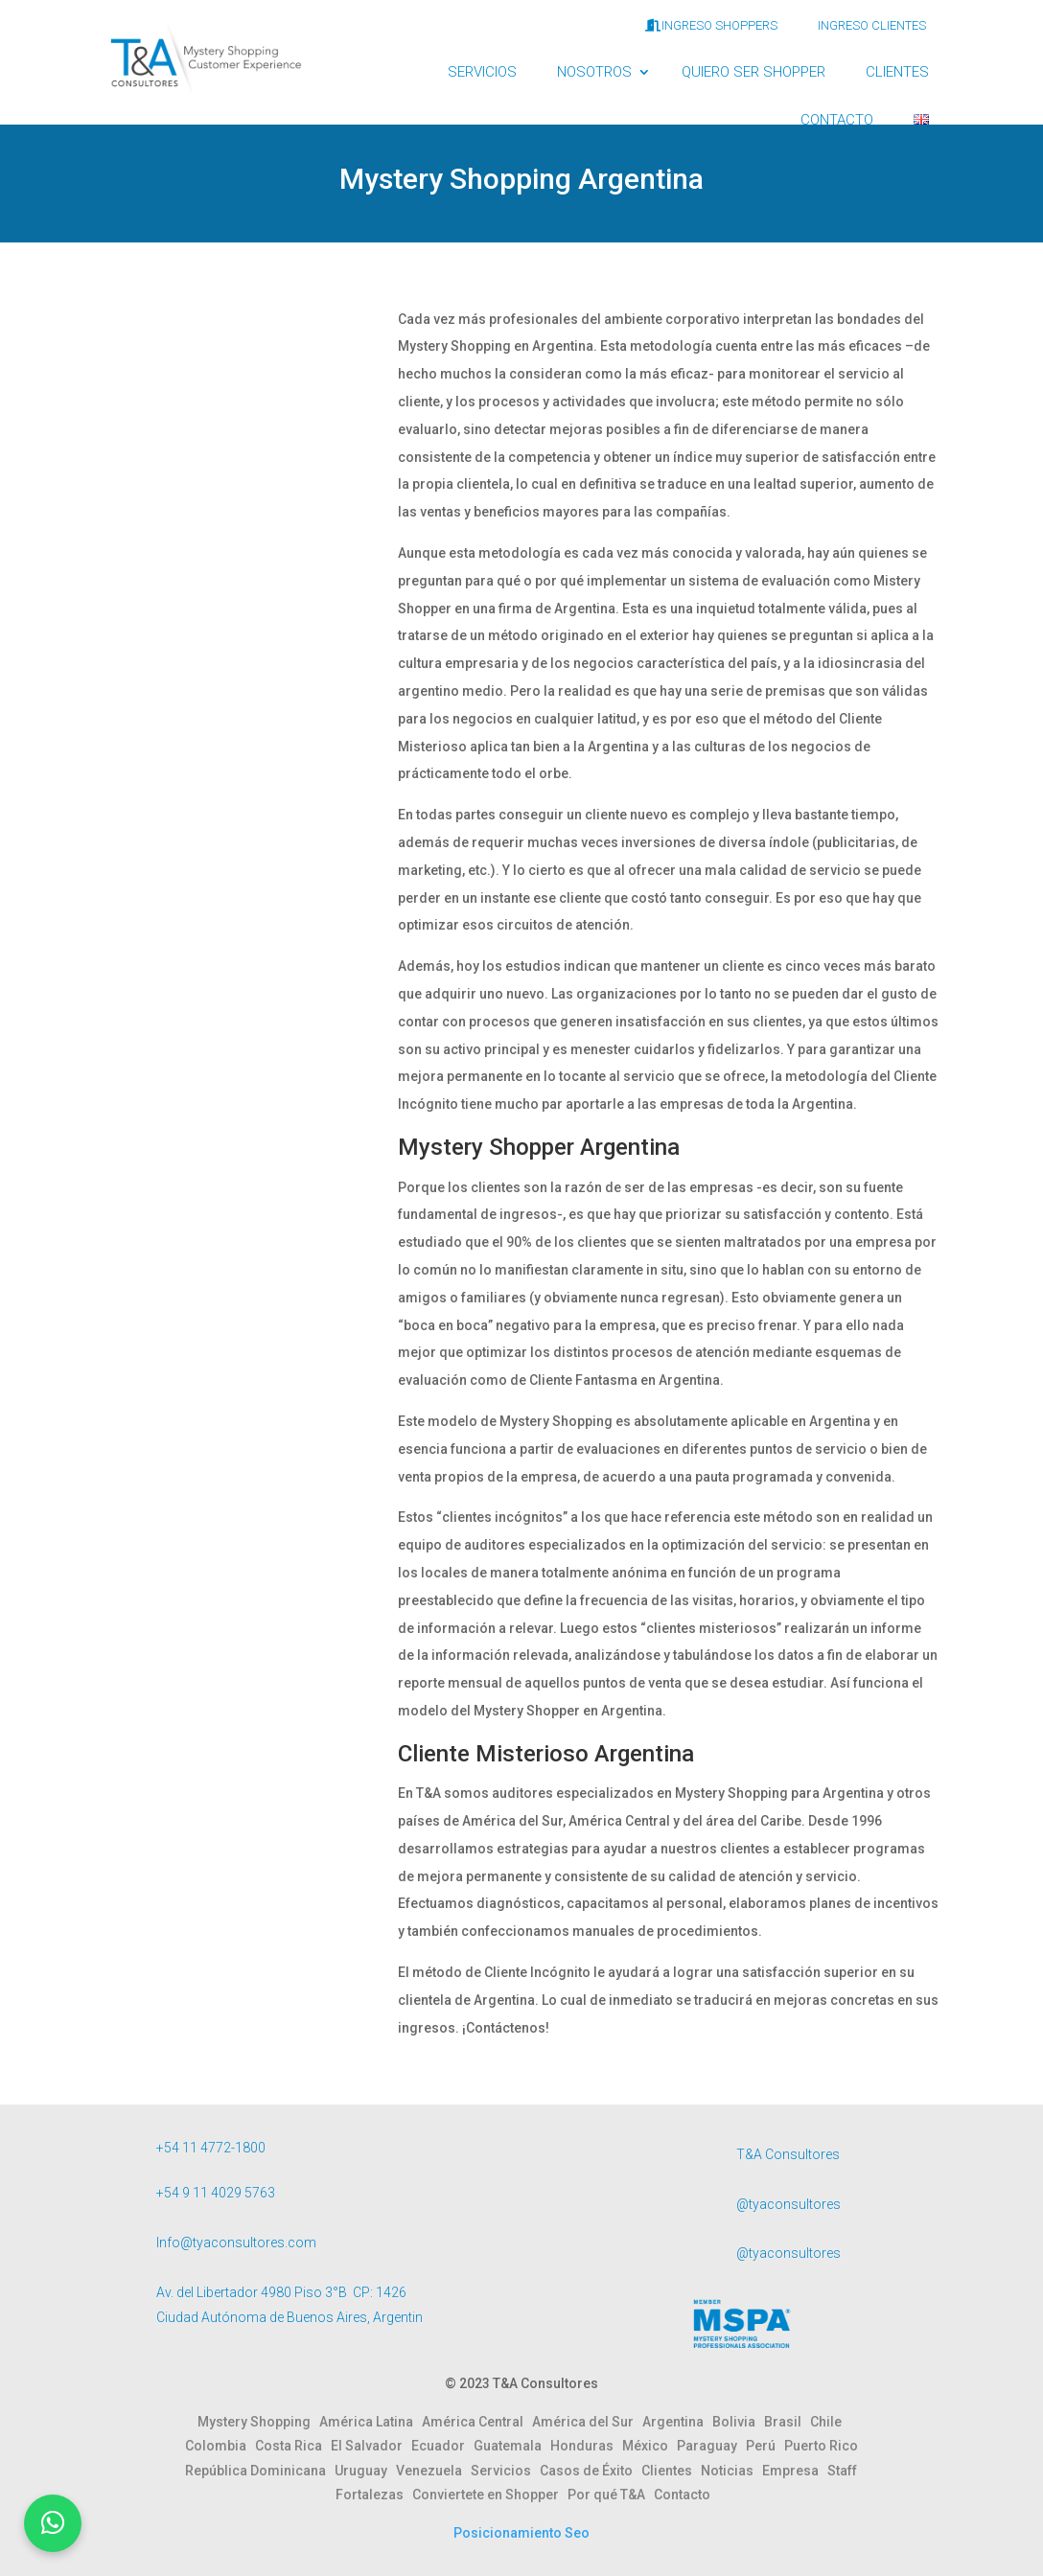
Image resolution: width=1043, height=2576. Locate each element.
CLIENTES (897, 71)
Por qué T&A (611, 2494)
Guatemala (512, 2445)
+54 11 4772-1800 (211, 2147)
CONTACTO (836, 119)
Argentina (677, 2421)
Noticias (731, 2470)
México (649, 2445)
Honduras (586, 2445)
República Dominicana (260, 2470)
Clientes (671, 2470)
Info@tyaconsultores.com (236, 2242)
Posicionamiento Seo (521, 2533)
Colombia (220, 2445)
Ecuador (442, 2445)
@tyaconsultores (788, 2204)
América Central (477, 2421)
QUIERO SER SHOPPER (753, 71)
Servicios (505, 2470)
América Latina (370, 2421)
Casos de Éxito (590, 2470)
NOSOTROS (594, 71)
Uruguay (365, 2470)
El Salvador (371, 2445)
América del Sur (587, 2421)
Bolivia (738, 2421)
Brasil (787, 2421)
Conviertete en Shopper (490, 2494)
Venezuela (433, 2470)
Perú (765, 2445)
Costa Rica (293, 2445)
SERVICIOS (482, 71)
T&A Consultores (788, 2154)
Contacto (682, 2494)
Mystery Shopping (258, 2421)
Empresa (794, 2470)
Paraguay (711, 2445)
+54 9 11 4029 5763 (215, 2192)
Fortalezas (374, 2494)
